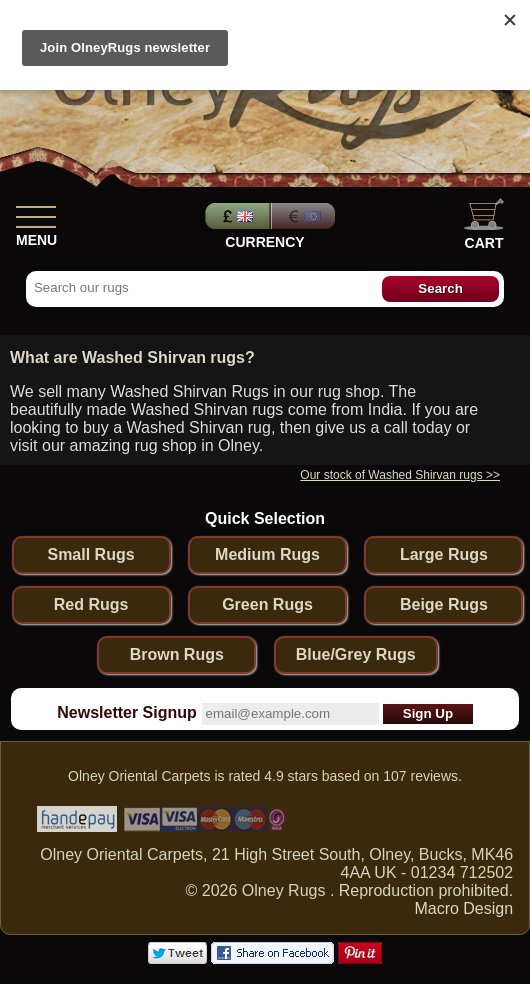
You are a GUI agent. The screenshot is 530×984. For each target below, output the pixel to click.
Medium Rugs (267, 554)
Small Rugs (90, 554)
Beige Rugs (444, 604)
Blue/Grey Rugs (356, 654)
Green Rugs (267, 604)
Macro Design (463, 908)
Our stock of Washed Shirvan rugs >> (400, 475)
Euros (305, 216)
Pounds (235, 216)
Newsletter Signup (127, 712)
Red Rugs (91, 604)
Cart (484, 224)
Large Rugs (444, 554)
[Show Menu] (36, 213)
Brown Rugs (177, 654)
